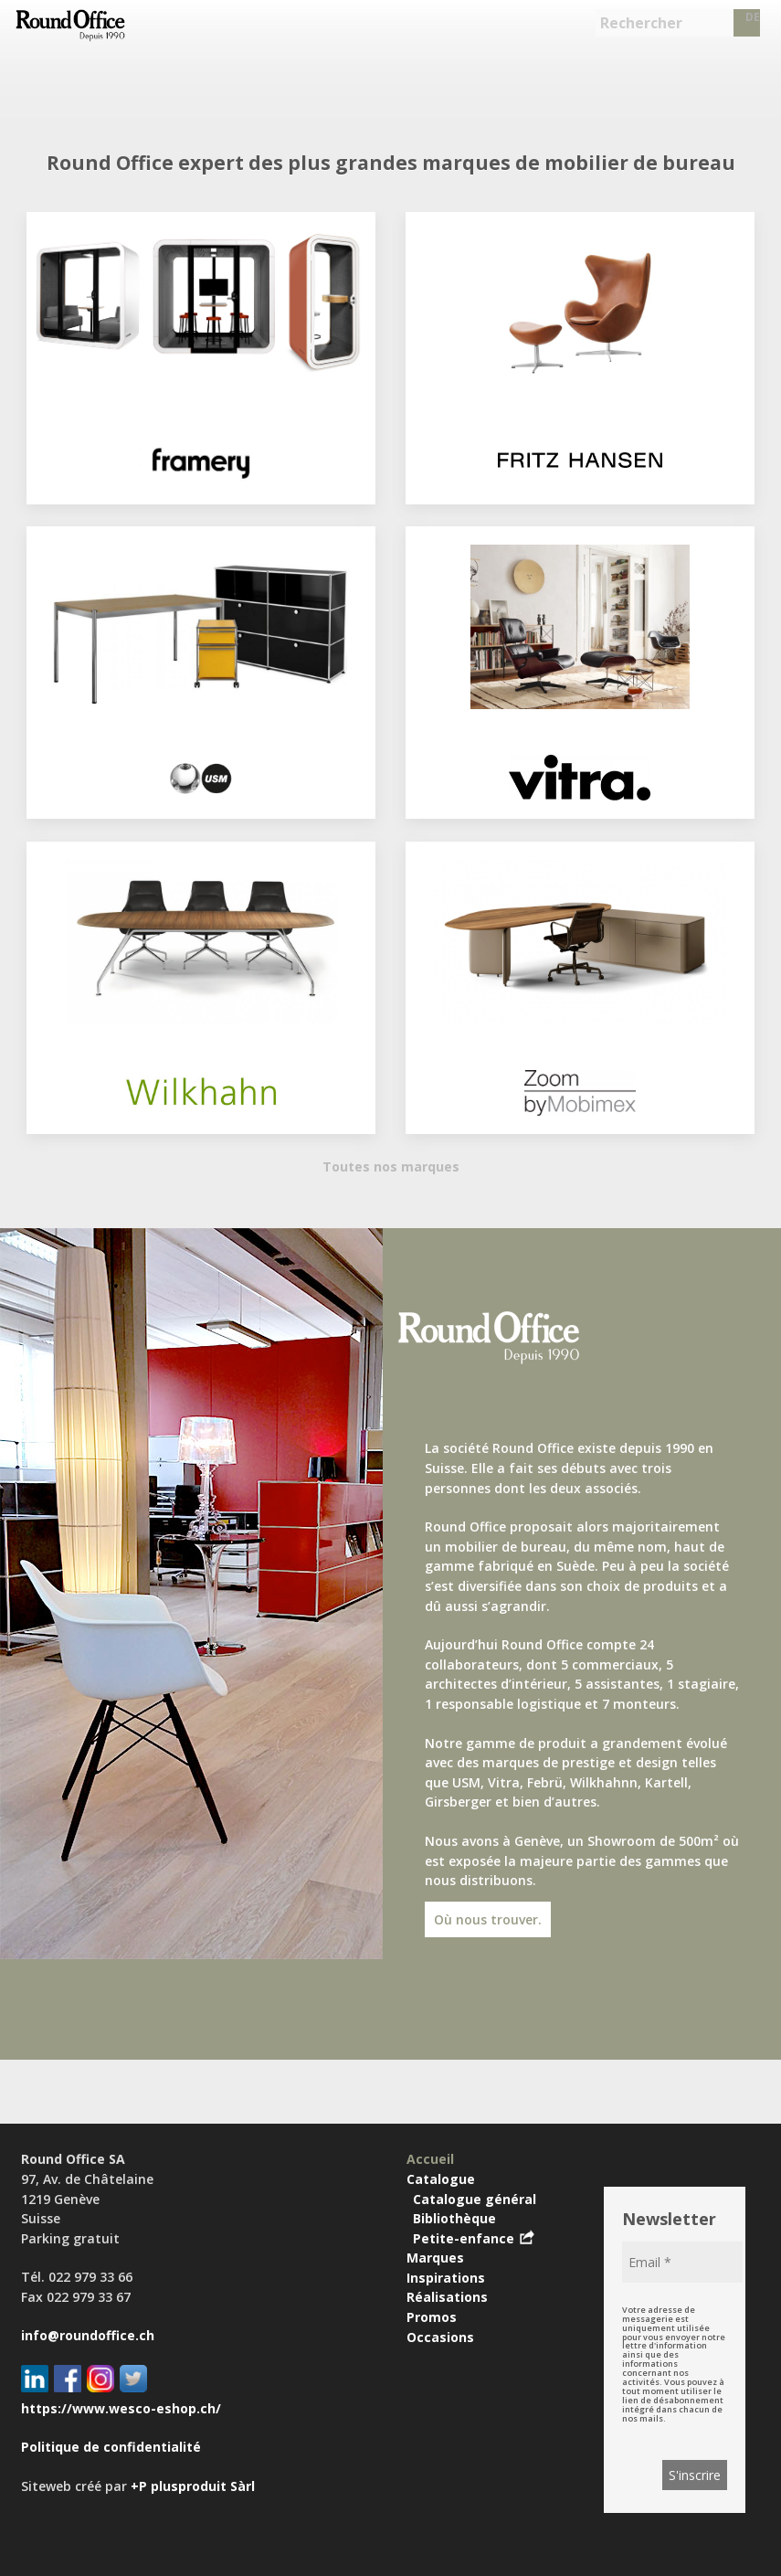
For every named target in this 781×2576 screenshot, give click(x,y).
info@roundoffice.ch (87, 2335)
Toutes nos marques (390, 1166)
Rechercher (641, 23)
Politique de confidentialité (111, 2446)
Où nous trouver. (488, 1919)
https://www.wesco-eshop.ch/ (121, 2408)
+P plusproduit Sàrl (193, 2486)
